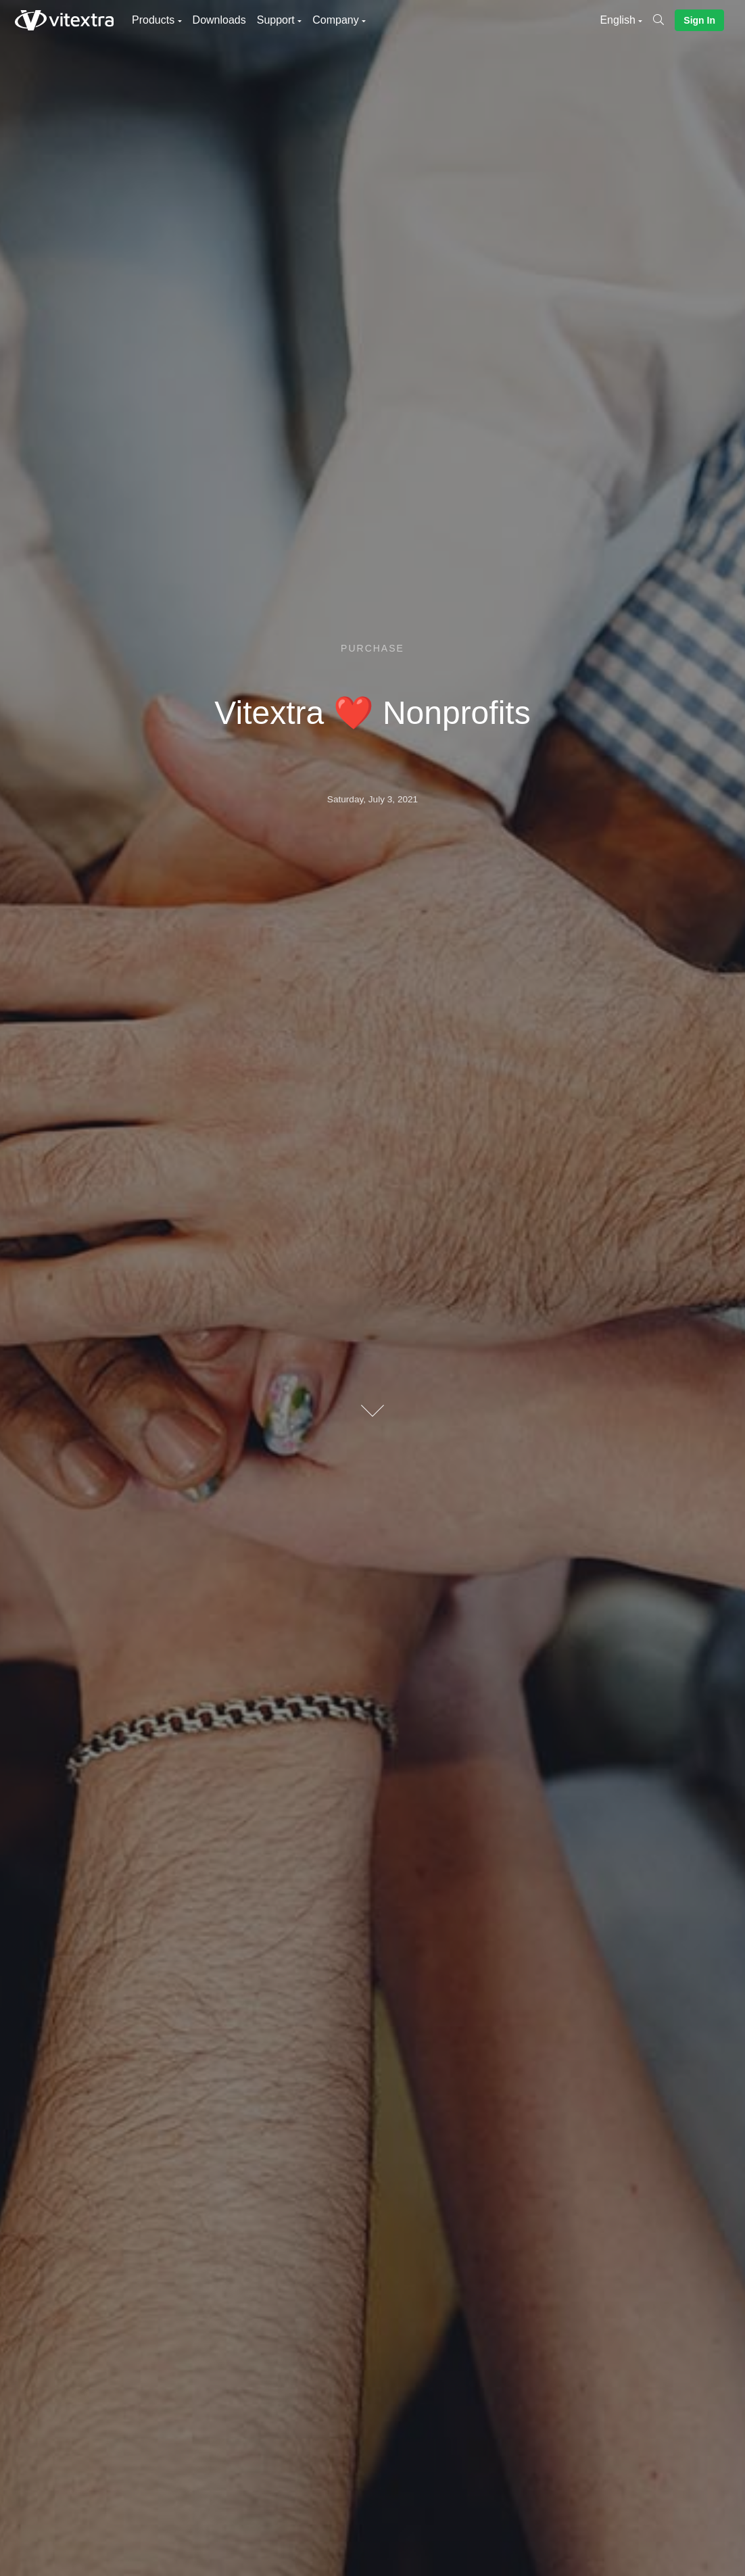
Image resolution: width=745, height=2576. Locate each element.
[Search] (664, 20)
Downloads (219, 20)
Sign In (699, 20)
